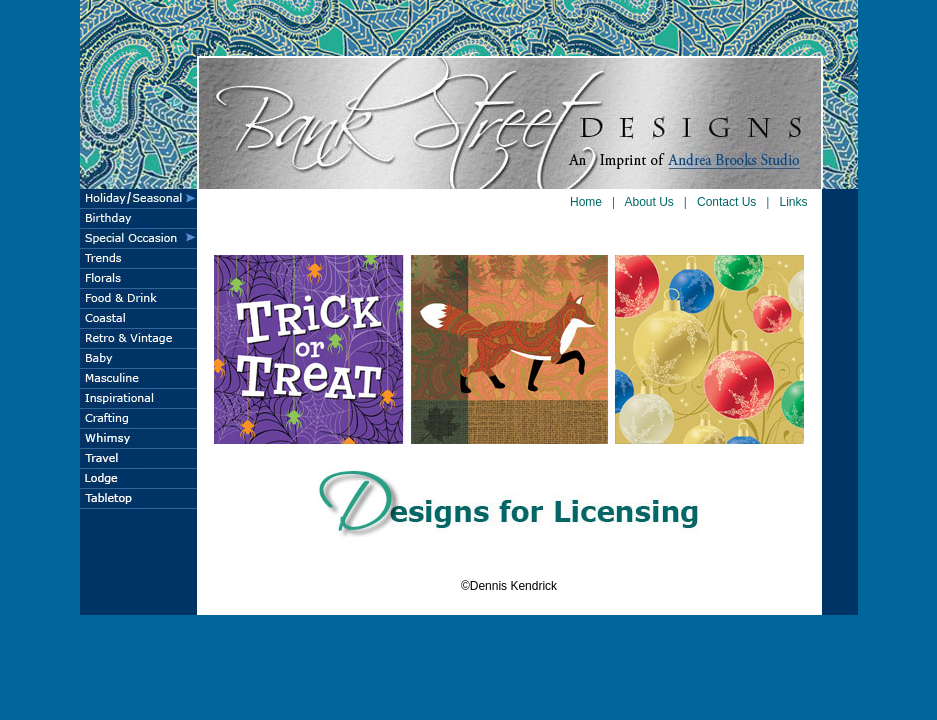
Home (586, 202)
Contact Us (726, 202)
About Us (649, 202)
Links (793, 202)
